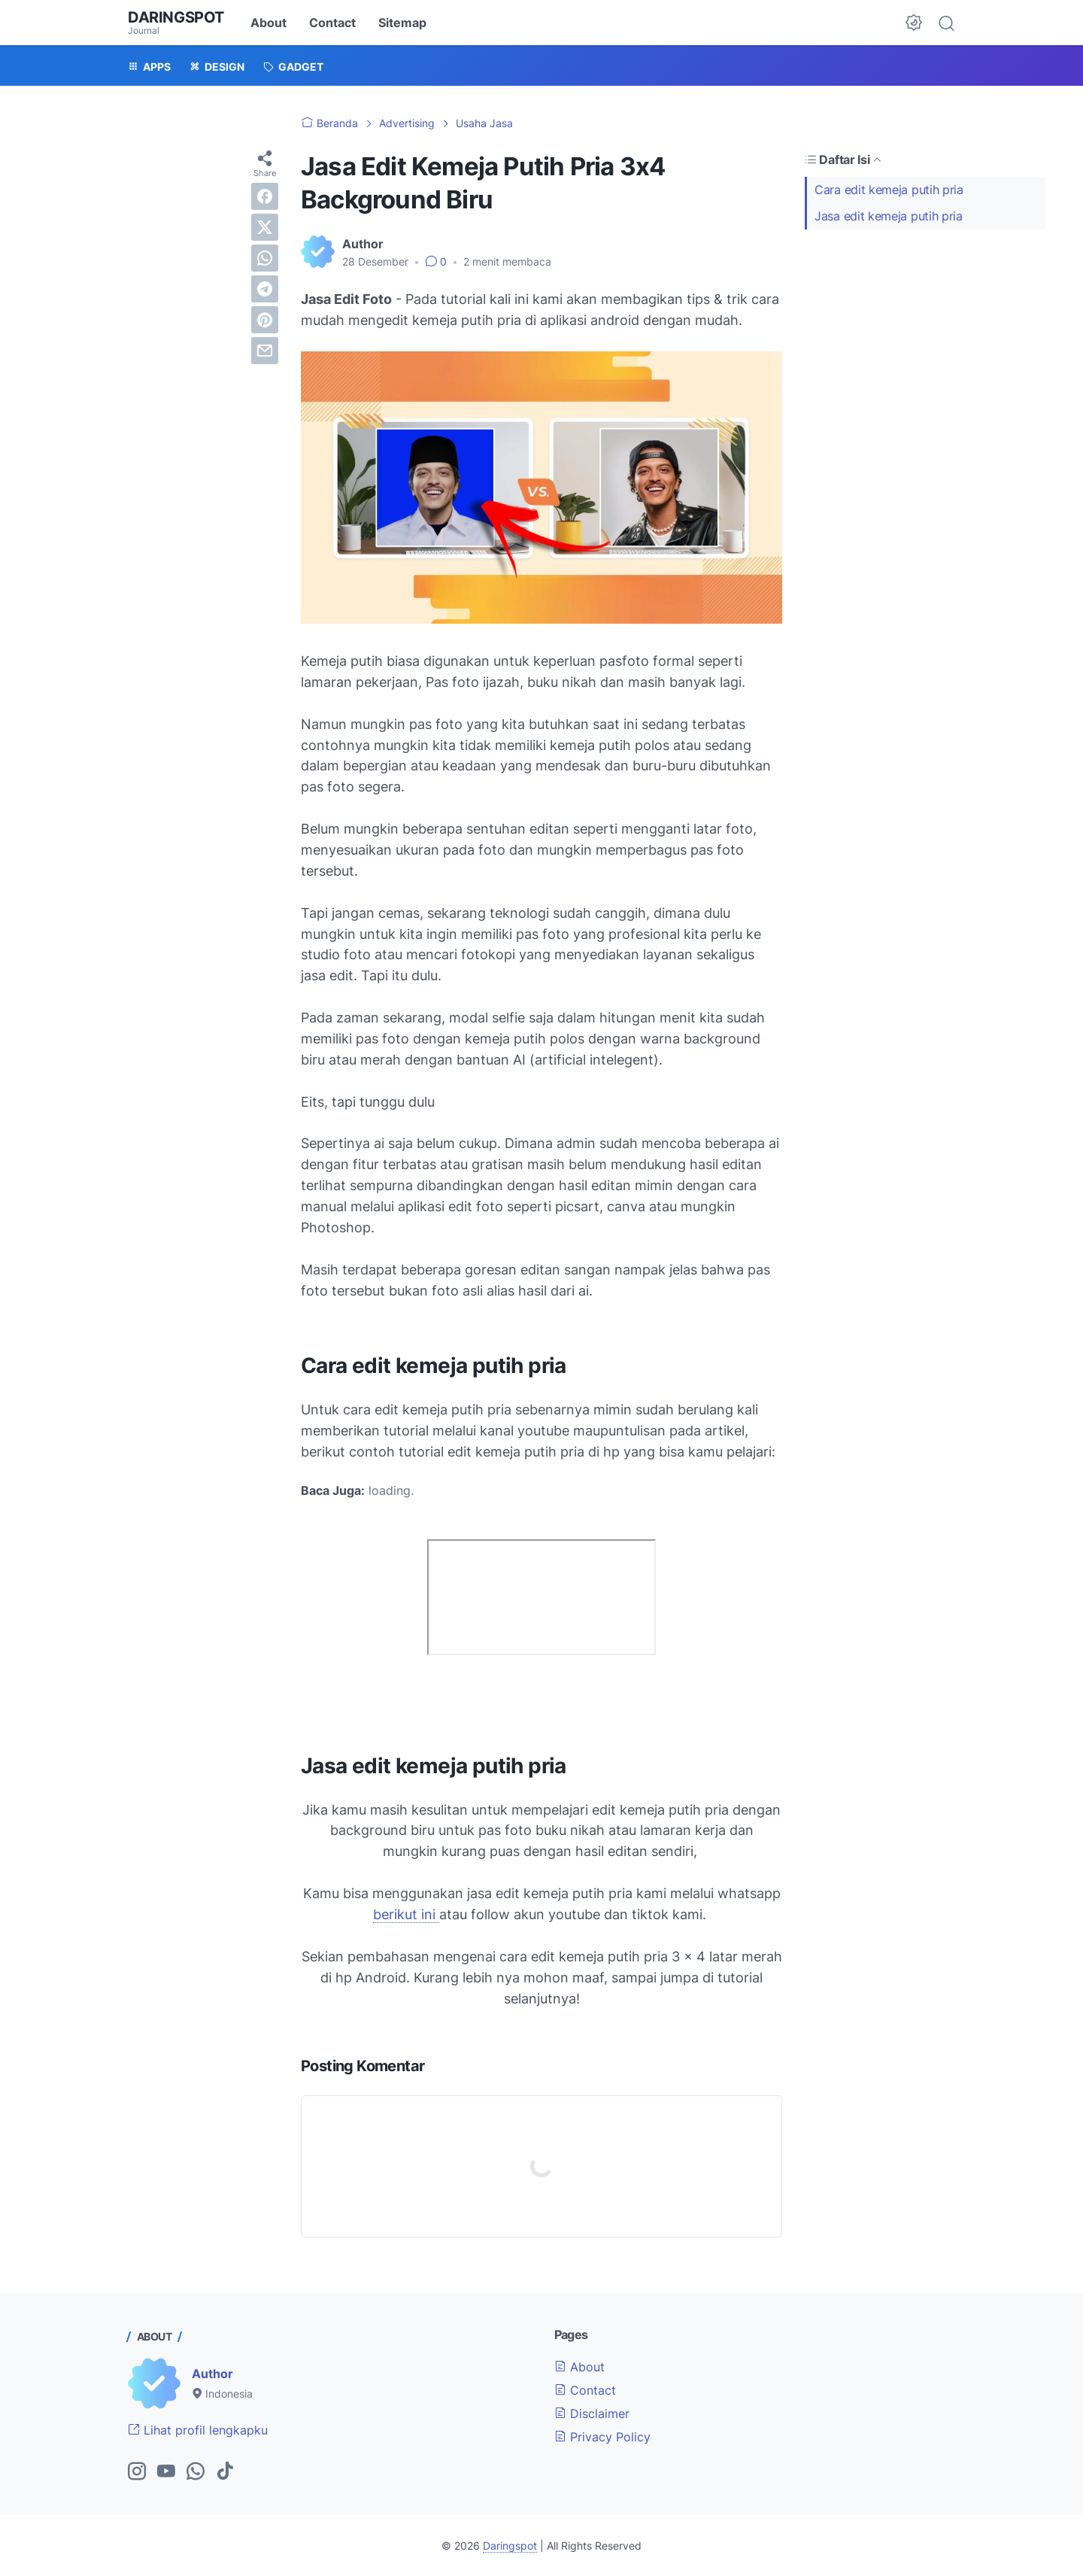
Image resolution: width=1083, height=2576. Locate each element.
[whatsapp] (264, 258)
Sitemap (402, 22)
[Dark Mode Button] (914, 23)
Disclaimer (591, 2413)
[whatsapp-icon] (196, 2472)
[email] (264, 350)
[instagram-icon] (137, 2472)
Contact (332, 22)
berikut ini (406, 1914)
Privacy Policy (602, 2436)
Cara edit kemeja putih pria (889, 189)
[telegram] (264, 288)
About (268, 22)
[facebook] (264, 196)
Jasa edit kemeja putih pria (889, 215)
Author (212, 2373)
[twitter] (264, 227)
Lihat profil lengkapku (198, 2430)
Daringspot (176, 17)
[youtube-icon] (166, 2472)
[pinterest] (264, 319)
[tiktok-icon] (225, 2472)
